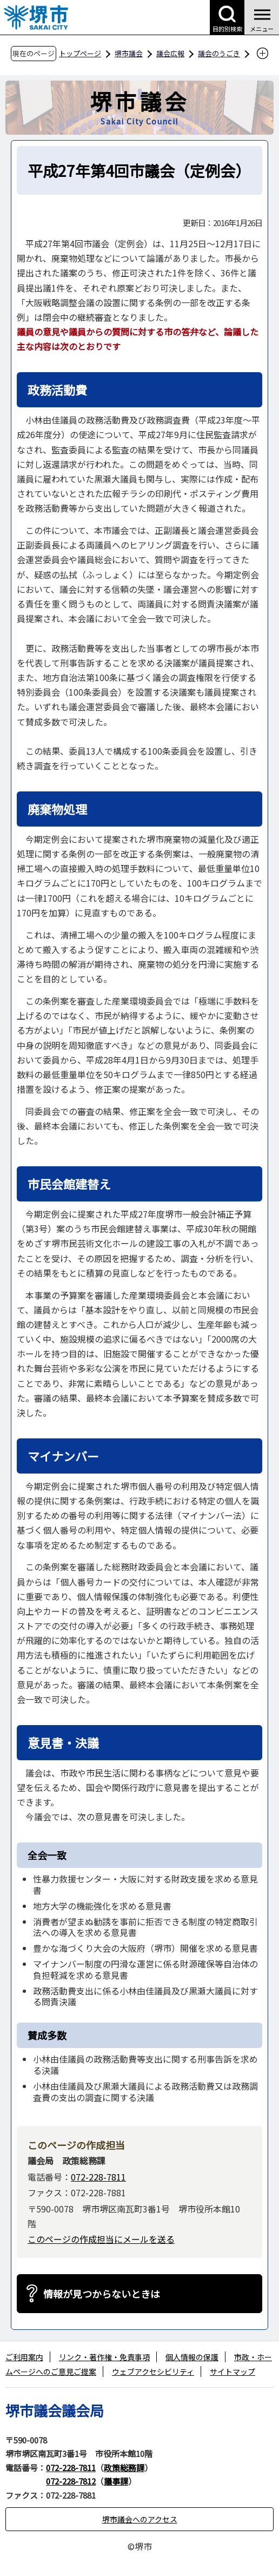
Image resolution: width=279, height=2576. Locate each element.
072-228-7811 (98, 2176)
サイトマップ (232, 2371)
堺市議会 (129, 53)
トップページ (80, 53)
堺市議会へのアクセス (139, 2519)
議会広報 (170, 53)
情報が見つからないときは (101, 2294)
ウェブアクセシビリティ (153, 2371)
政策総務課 (124, 2467)
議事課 (116, 2481)
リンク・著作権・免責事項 (104, 2357)
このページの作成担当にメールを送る (101, 2238)
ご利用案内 (24, 2357)
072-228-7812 (71, 2481)
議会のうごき (219, 53)
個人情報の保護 (191, 2357)
